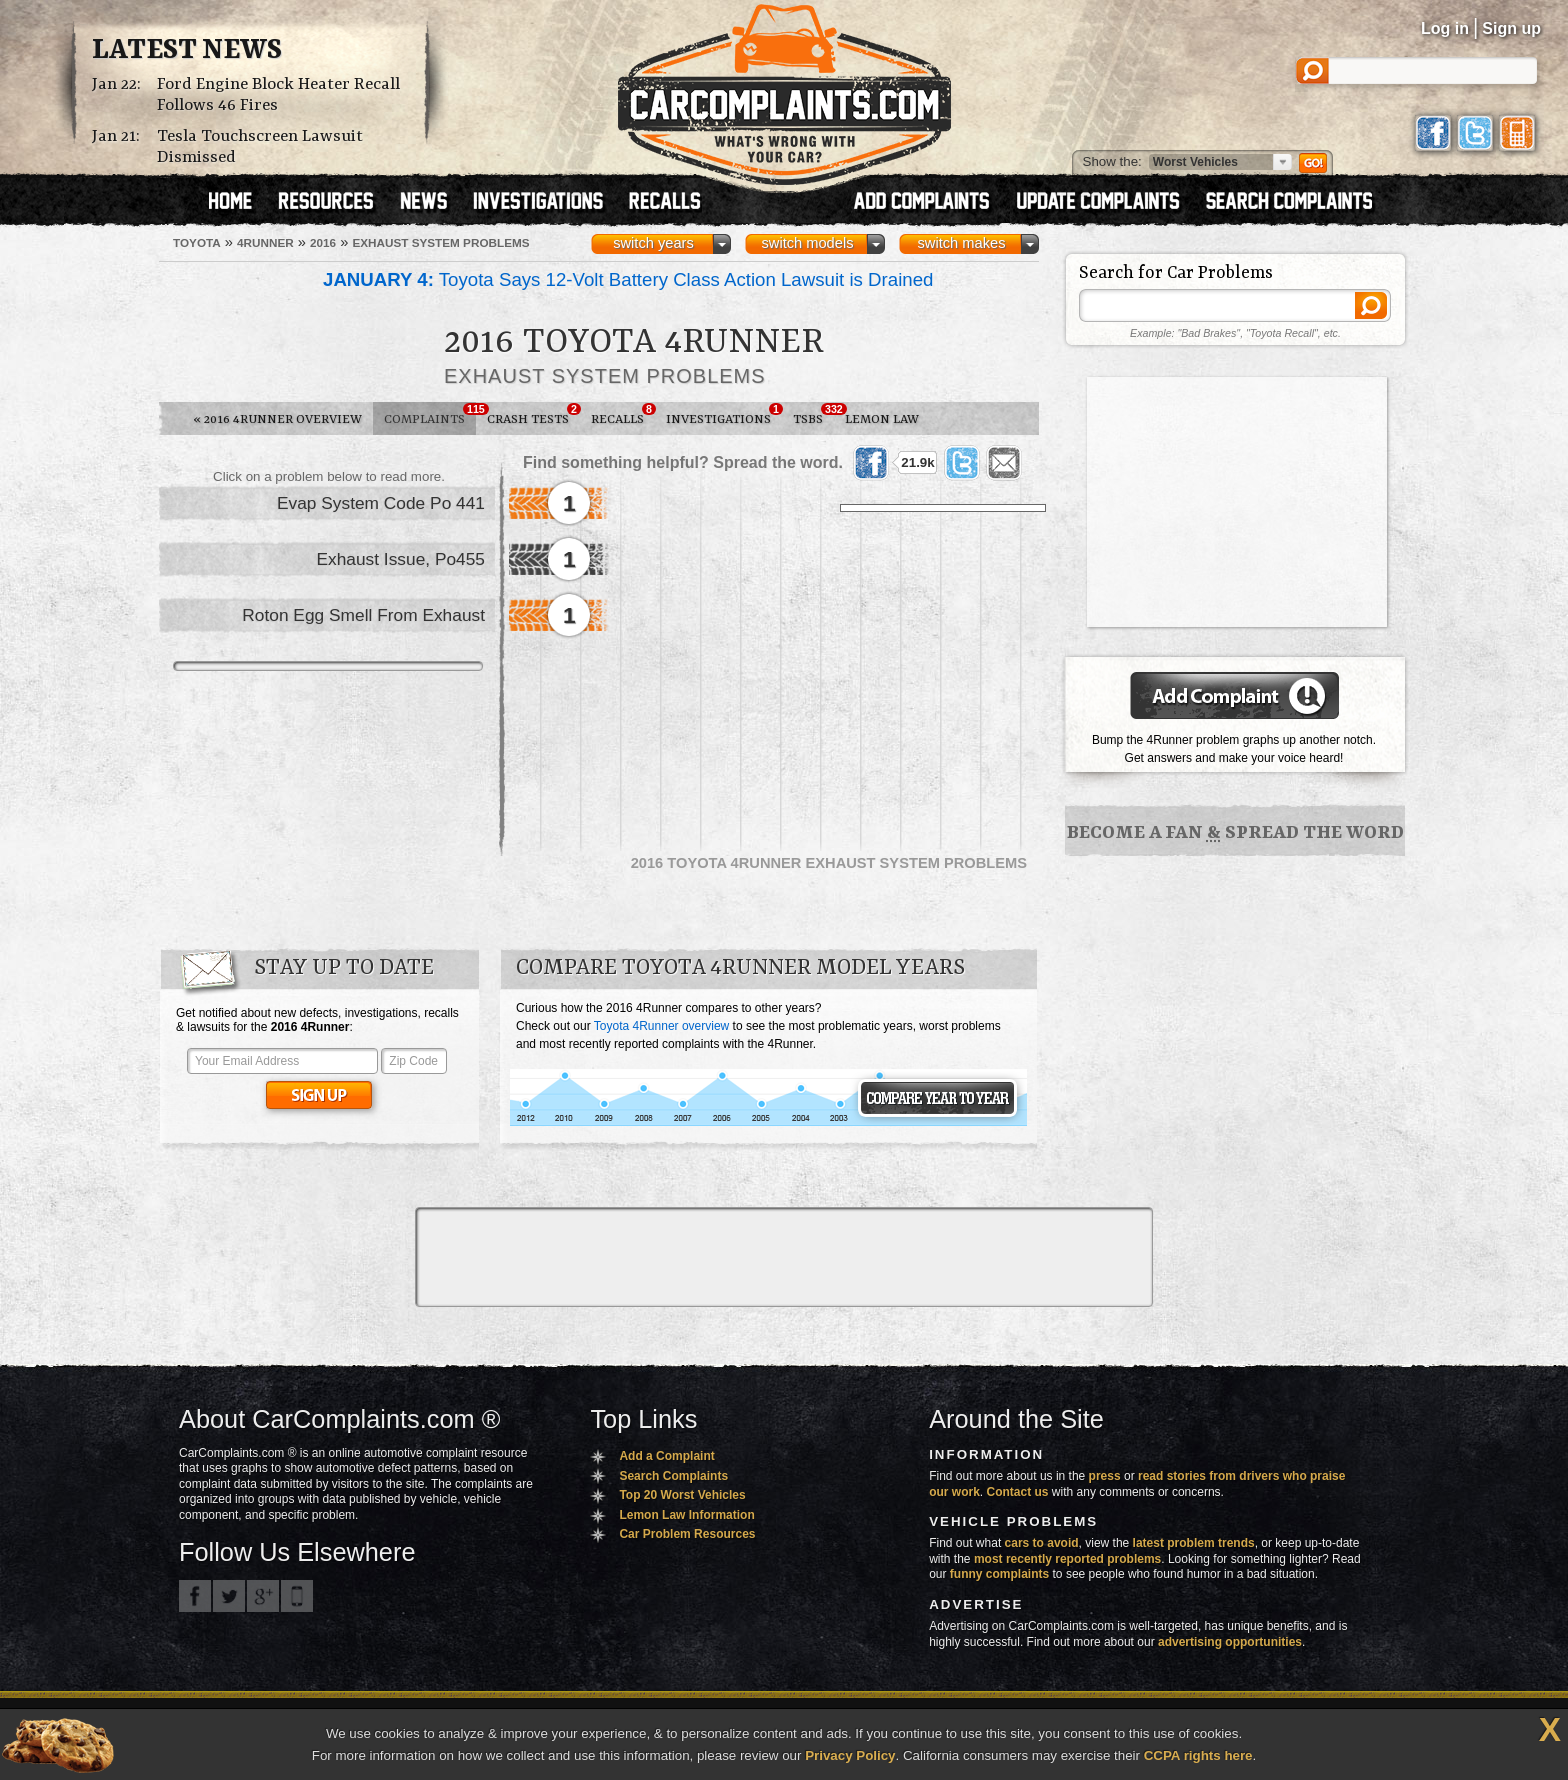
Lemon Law (882, 419)
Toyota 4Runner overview (661, 1026)
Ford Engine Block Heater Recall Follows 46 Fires (278, 95)
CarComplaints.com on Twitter (229, 1596)
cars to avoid (1042, 1543)
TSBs (813, 415)
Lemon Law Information (686, 1515)
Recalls (623, 415)
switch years (653, 243)
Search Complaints (673, 1476)
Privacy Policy (850, 1755)
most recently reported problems (1067, 1559)
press (1105, 1476)
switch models (807, 243)
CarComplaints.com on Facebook (195, 1596)
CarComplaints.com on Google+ (263, 1596)
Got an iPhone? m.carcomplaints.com (297, 1596)
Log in (1445, 28)
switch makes (962, 243)
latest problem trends (1194, 1543)
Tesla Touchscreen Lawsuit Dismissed (260, 147)
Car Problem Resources (687, 1534)
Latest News (187, 51)
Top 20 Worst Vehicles (682, 1495)
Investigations (724, 415)
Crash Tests (533, 415)
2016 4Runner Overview (277, 419)
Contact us (1018, 1492)
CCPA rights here (1198, 1755)
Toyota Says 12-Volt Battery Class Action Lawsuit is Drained (628, 279)
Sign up (1511, 28)
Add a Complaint (666, 1456)
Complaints (430, 415)
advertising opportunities (1230, 1642)
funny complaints (999, 1574)
